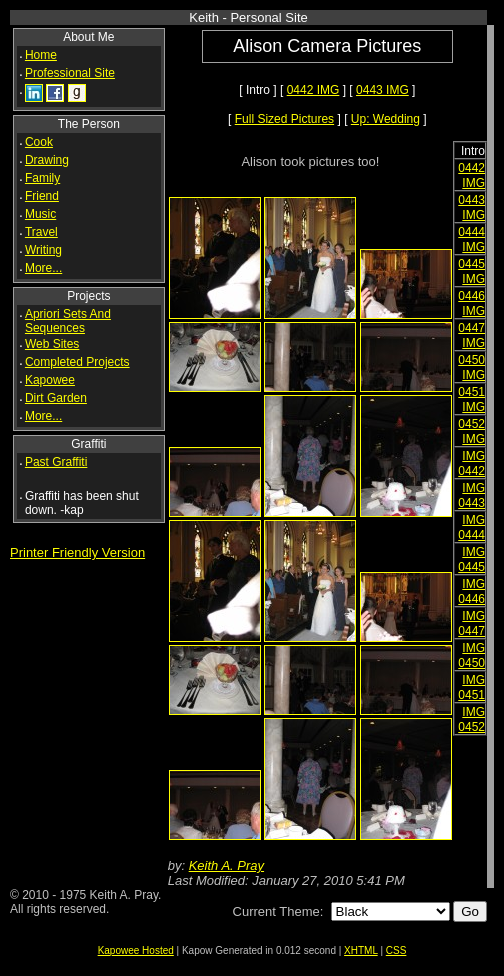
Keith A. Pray (226, 865)
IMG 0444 (471, 527)
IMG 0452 (471, 719)
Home (41, 55)
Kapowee (50, 380)
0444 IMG (471, 239)
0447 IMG (471, 335)
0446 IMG (471, 303)
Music (40, 214)
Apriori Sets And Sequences (68, 321)
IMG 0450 (471, 655)
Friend (42, 196)
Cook (39, 142)
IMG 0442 (471, 463)
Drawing (47, 160)
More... (43, 268)
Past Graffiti (56, 462)
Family (42, 178)
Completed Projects (77, 362)
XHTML (361, 950)
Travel (41, 232)
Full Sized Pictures (284, 119)
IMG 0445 (471, 559)
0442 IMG (313, 90)
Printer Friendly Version (77, 552)
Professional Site (70, 73)
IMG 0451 (471, 687)
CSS (396, 950)
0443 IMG (382, 90)
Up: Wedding (385, 119)
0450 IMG (471, 367)
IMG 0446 (471, 591)
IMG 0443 (471, 495)
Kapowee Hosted (136, 950)
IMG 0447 (471, 623)
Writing (43, 250)
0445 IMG (471, 271)
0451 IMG (471, 399)
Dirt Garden (56, 398)
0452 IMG (471, 431)
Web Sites (52, 344)
